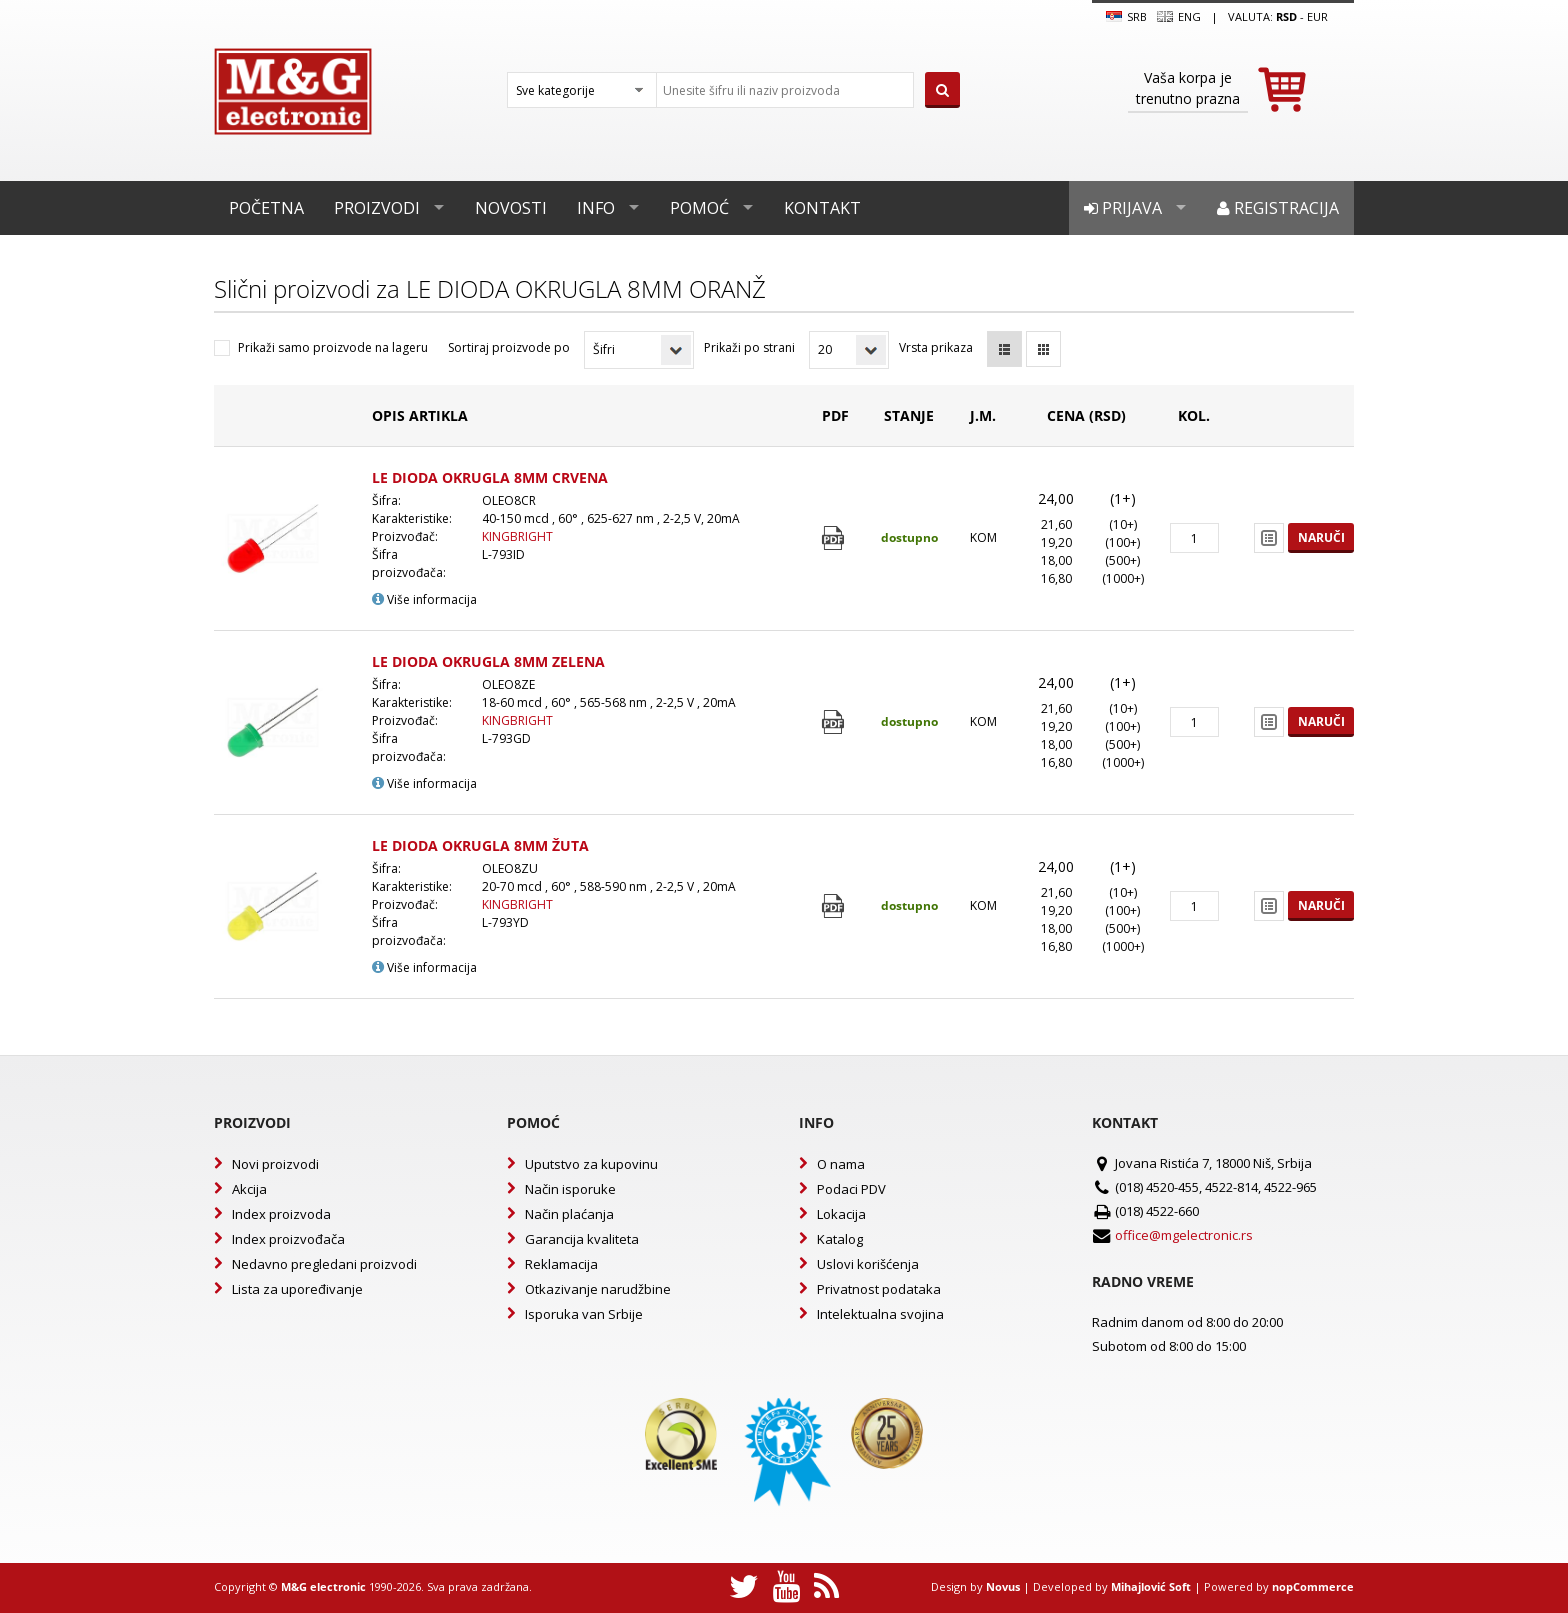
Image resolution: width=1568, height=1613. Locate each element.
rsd (1286, 16)
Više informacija (424, 599)
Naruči (1321, 537)
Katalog (840, 1239)
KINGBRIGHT (517, 536)
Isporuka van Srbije (584, 1314)
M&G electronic (323, 1586)
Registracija (1278, 208)
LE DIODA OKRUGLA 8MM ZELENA (488, 661)
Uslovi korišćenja (868, 1264)
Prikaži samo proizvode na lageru (333, 347)
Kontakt (822, 208)
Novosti (511, 208)
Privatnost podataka (879, 1289)
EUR (1317, 16)
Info (596, 208)
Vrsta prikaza (936, 347)
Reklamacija (561, 1264)
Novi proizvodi (275, 1164)
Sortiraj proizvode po (509, 347)
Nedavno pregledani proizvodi (324, 1264)
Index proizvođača (288, 1239)
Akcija (249, 1189)
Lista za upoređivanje (297, 1289)
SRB (1126, 17)
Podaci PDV (851, 1189)
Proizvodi (377, 208)
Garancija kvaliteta (582, 1239)
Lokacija (841, 1214)
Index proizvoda (281, 1214)
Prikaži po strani (749, 347)
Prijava (1123, 208)
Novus (1003, 1586)
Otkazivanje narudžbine (598, 1289)
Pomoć (699, 208)
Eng (1179, 17)
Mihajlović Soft (1151, 1586)
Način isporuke (570, 1189)
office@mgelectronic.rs (1184, 1235)
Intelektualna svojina (880, 1314)
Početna (266, 208)
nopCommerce (1313, 1586)
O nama (841, 1164)
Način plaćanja (569, 1214)
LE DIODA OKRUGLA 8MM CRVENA (490, 477)
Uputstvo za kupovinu (591, 1164)
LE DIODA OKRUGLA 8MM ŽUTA (480, 845)
